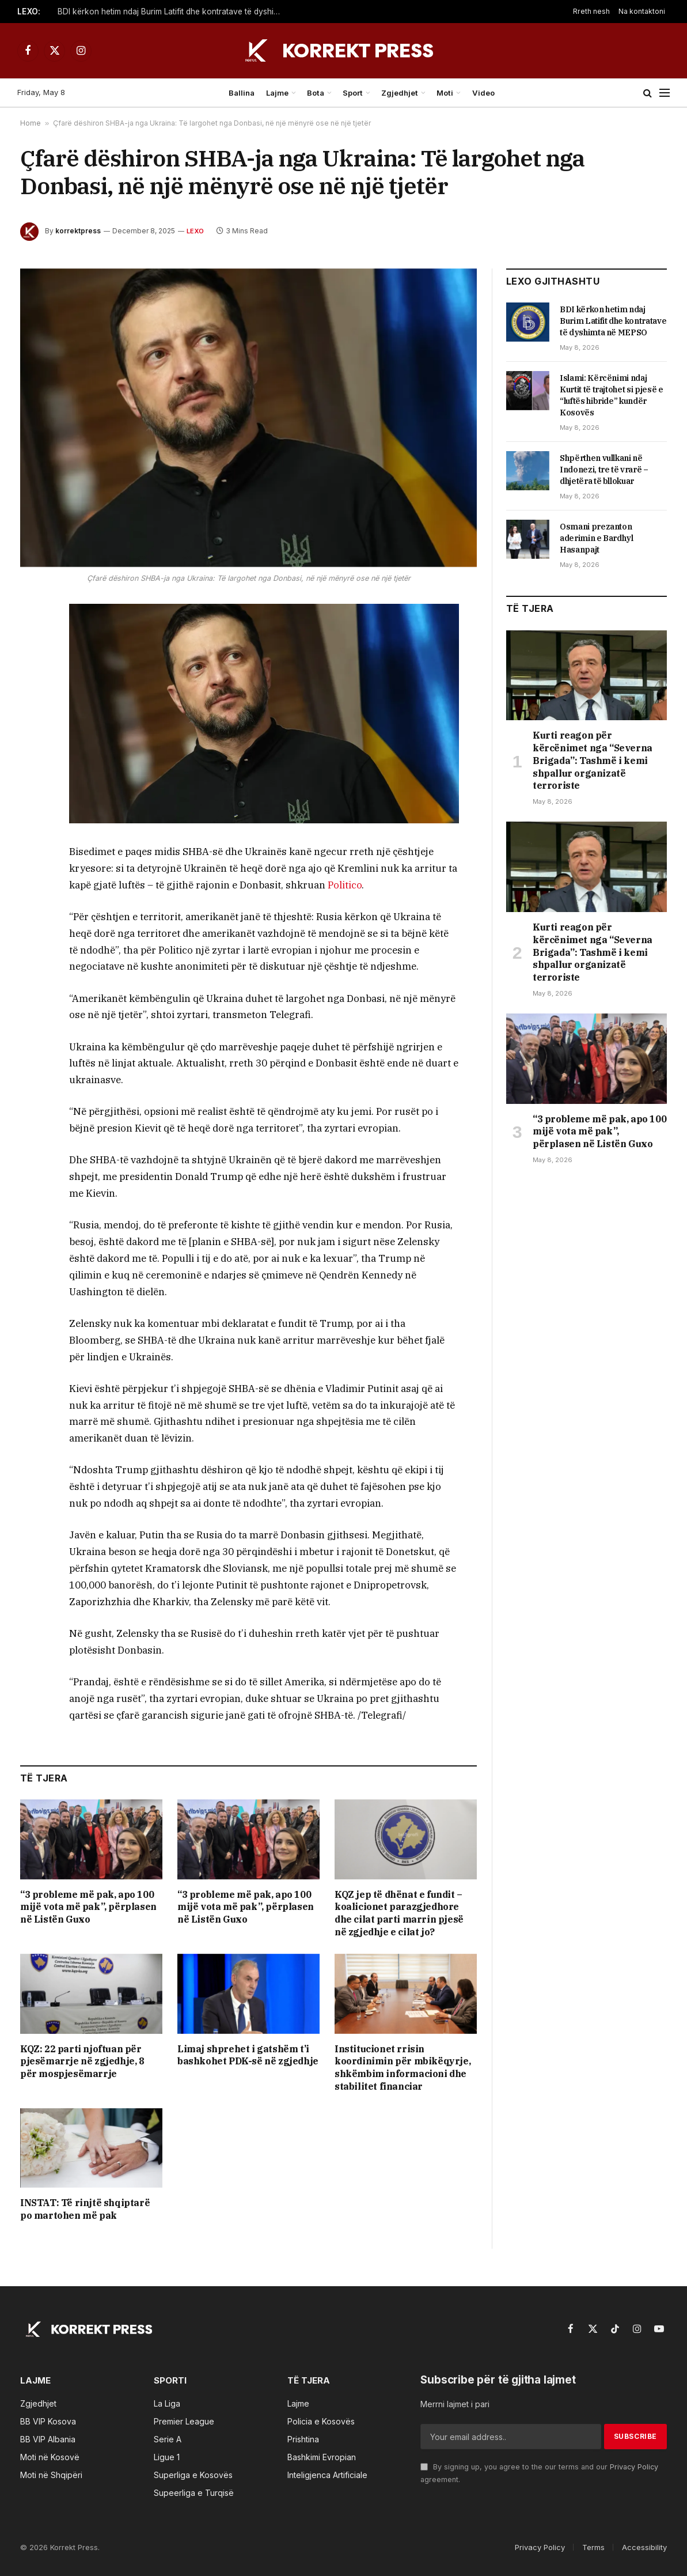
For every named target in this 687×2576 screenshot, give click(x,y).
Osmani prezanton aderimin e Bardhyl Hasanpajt (596, 538)
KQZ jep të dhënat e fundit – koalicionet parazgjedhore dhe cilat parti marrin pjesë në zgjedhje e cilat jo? (399, 1913)
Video (483, 92)
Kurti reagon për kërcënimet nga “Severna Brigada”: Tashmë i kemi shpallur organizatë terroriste (592, 760)
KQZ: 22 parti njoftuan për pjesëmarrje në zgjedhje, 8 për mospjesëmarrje (82, 2061)
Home (30, 123)
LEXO (195, 231)
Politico (345, 885)
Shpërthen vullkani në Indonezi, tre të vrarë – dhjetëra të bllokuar (604, 469)
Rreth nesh (591, 11)
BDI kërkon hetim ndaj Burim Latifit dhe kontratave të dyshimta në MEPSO (173, 11)
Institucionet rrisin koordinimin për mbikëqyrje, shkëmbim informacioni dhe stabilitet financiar (402, 2067)
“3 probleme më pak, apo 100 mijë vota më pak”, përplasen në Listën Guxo (88, 1907)
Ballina (242, 92)
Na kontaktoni (641, 11)
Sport (353, 92)
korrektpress (78, 230)
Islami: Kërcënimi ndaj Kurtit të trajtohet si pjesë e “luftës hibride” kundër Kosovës (611, 395)
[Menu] (664, 93)
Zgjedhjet (399, 92)
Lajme (277, 92)
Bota (315, 92)
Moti (445, 92)
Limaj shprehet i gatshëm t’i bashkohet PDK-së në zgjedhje (247, 2055)
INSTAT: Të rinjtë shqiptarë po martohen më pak (85, 2209)
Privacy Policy (634, 2466)
